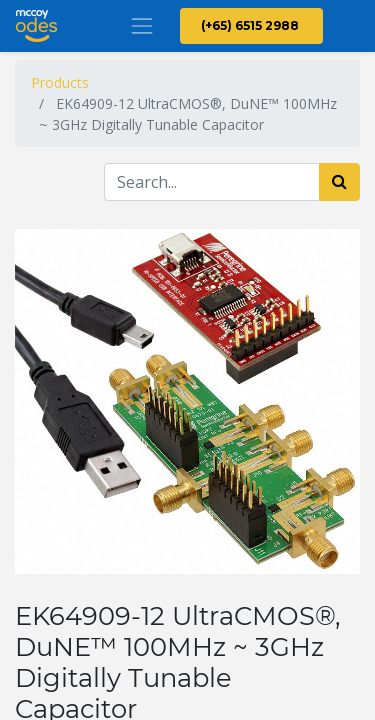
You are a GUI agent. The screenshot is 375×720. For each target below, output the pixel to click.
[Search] (339, 182)
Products (60, 82)
